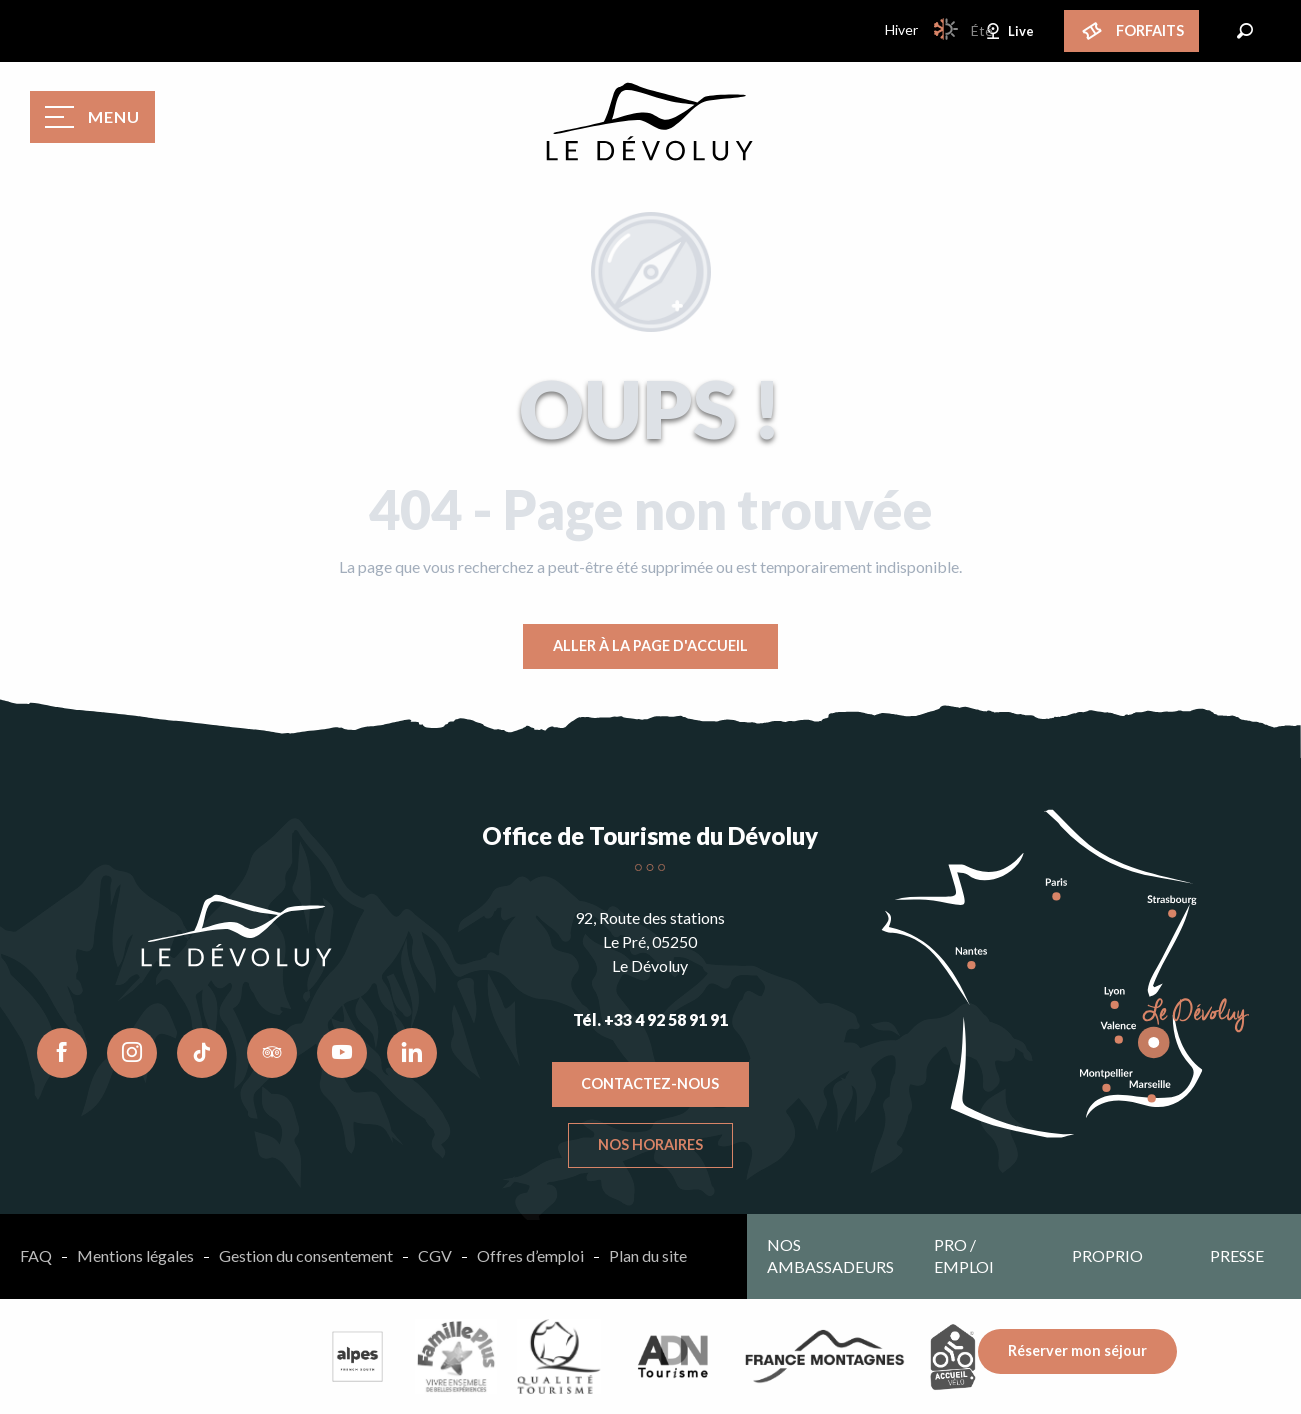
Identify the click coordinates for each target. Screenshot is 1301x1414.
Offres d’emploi (530, 1255)
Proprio (1107, 1255)
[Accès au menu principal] (92, 117)
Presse (1237, 1255)
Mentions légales (135, 1255)
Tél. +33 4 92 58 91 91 (650, 1019)
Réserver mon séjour (1077, 1350)
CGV (435, 1255)
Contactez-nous (650, 1083)
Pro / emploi (964, 1255)
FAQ (36, 1255)
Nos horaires (650, 1144)
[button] (1245, 31)
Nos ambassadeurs (830, 1255)
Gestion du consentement (306, 1255)
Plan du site (648, 1255)
